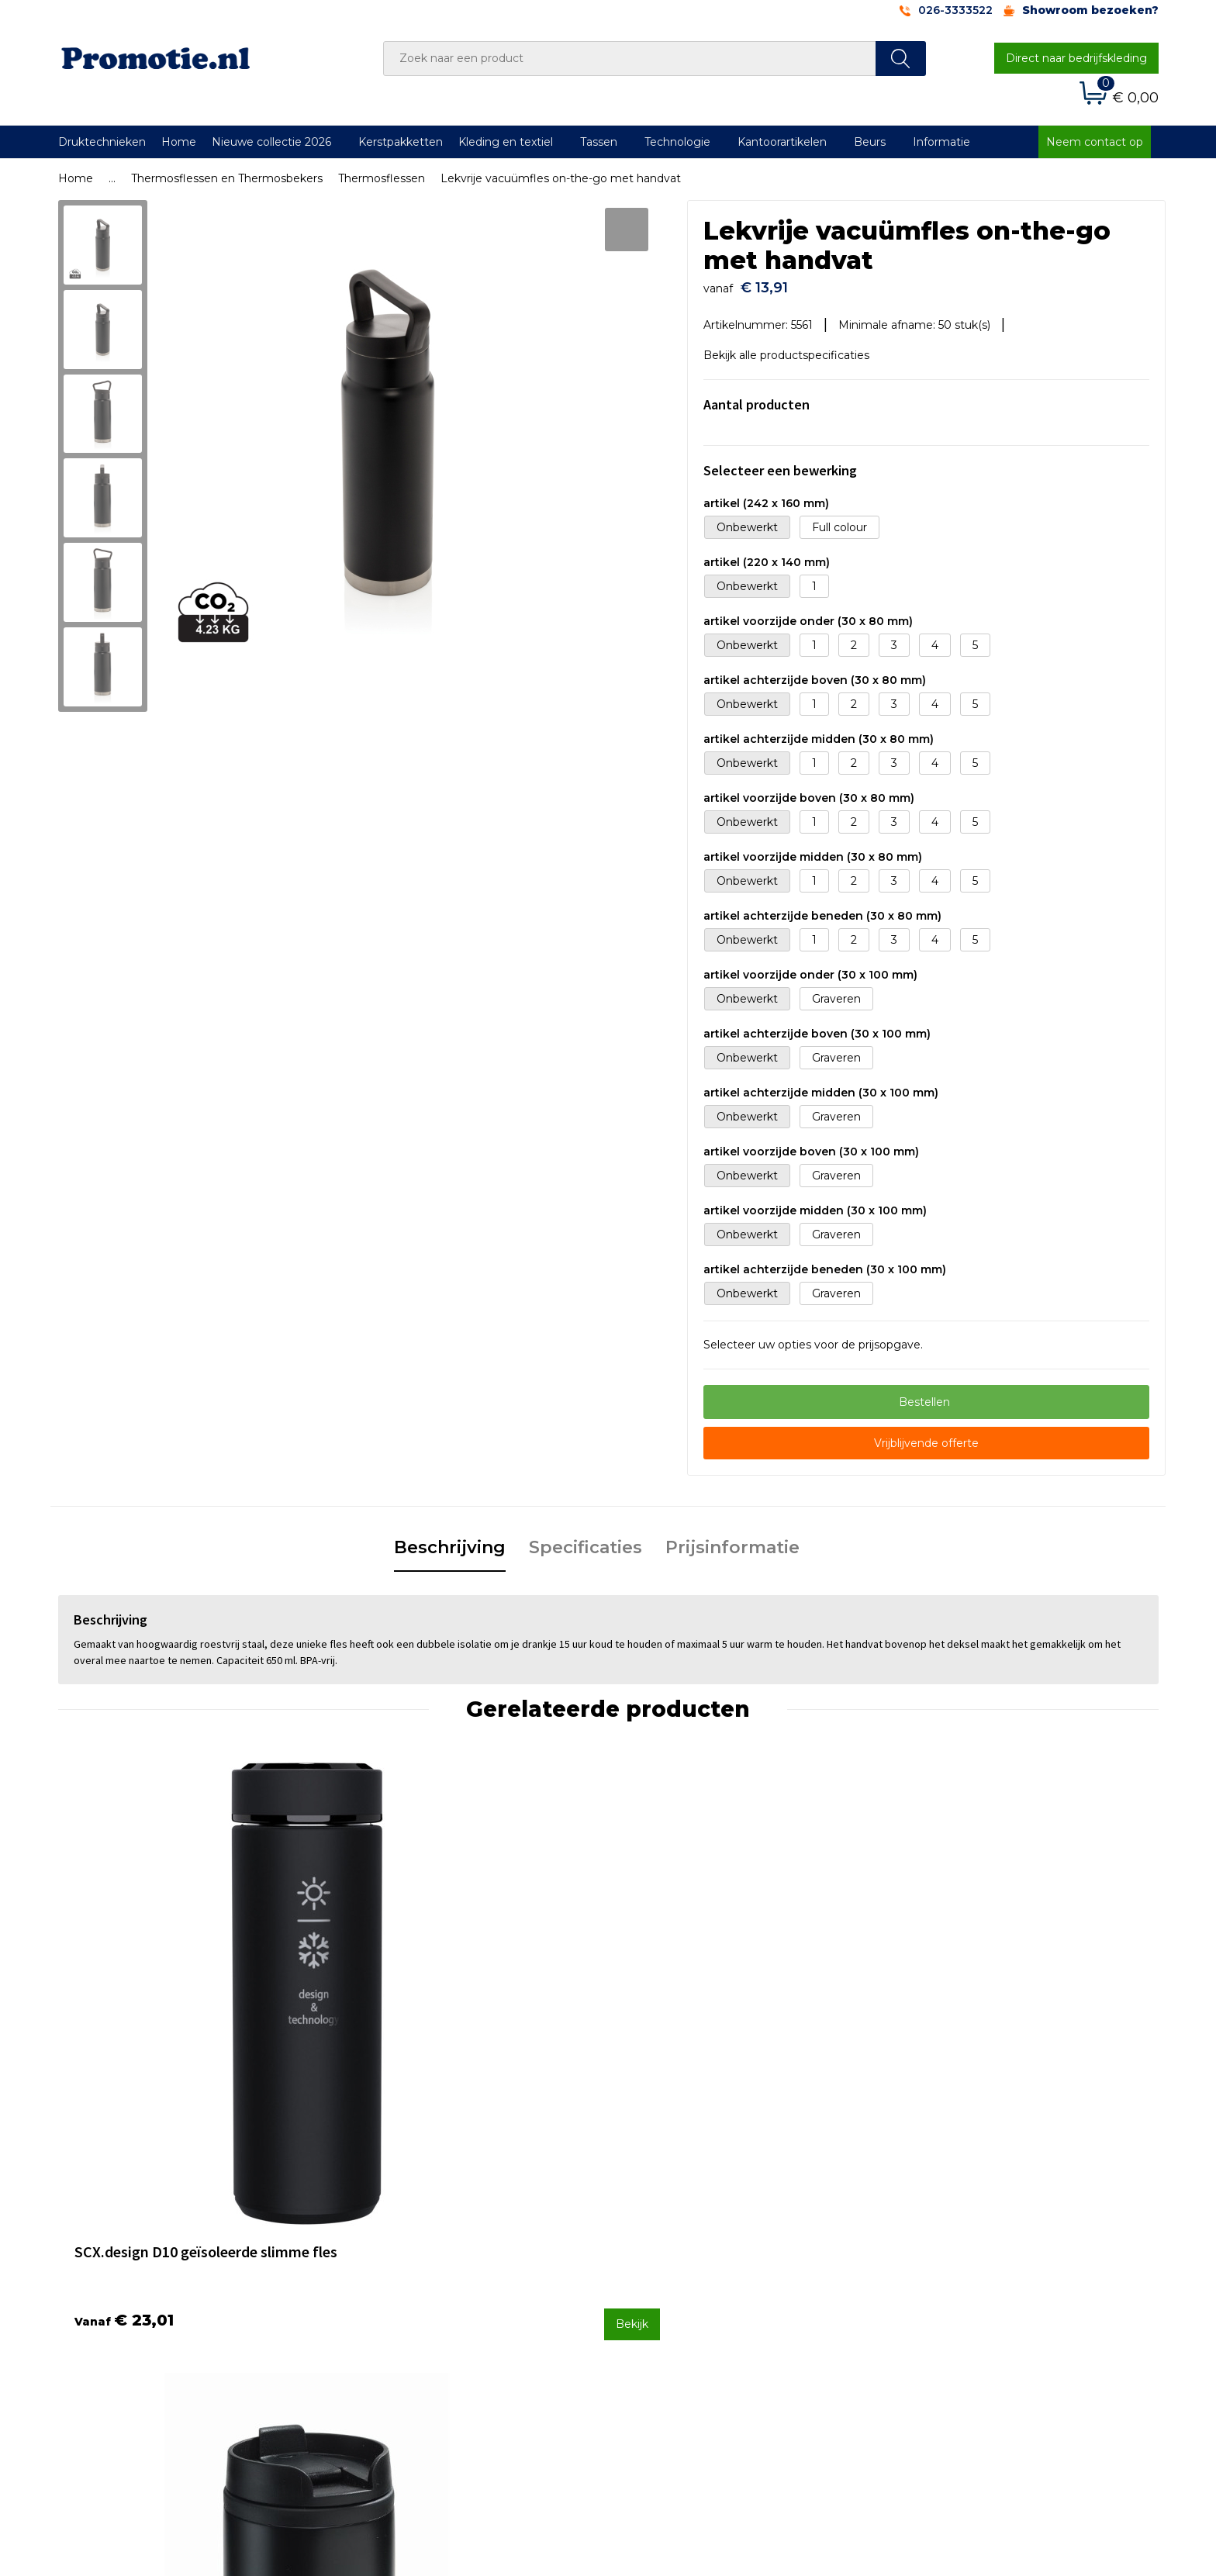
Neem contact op (1094, 142)
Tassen (598, 142)
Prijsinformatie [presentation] (732, 1539)
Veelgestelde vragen (410, 2262)
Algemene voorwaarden (965, 2241)
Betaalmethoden (673, 2262)
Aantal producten (756, 397)
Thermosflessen (381, 178)
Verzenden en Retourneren (701, 2282)
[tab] (450, 1541)
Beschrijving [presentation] (450, 1539)
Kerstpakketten (400, 142)
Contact (649, 2241)
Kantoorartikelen (782, 142)
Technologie (677, 142)
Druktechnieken (102, 142)
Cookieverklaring (945, 2262)
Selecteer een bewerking (780, 462)
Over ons (378, 2241)
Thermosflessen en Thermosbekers (227, 178)
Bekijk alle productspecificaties (791, 347)
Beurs (870, 142)
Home (178, 142)
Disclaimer (928, 2303)
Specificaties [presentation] (585, 1539)
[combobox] (629, 58)
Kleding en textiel (505, 142)
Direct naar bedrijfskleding (1076, 58)
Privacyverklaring (946, 2282)
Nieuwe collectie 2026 (271, 142)
